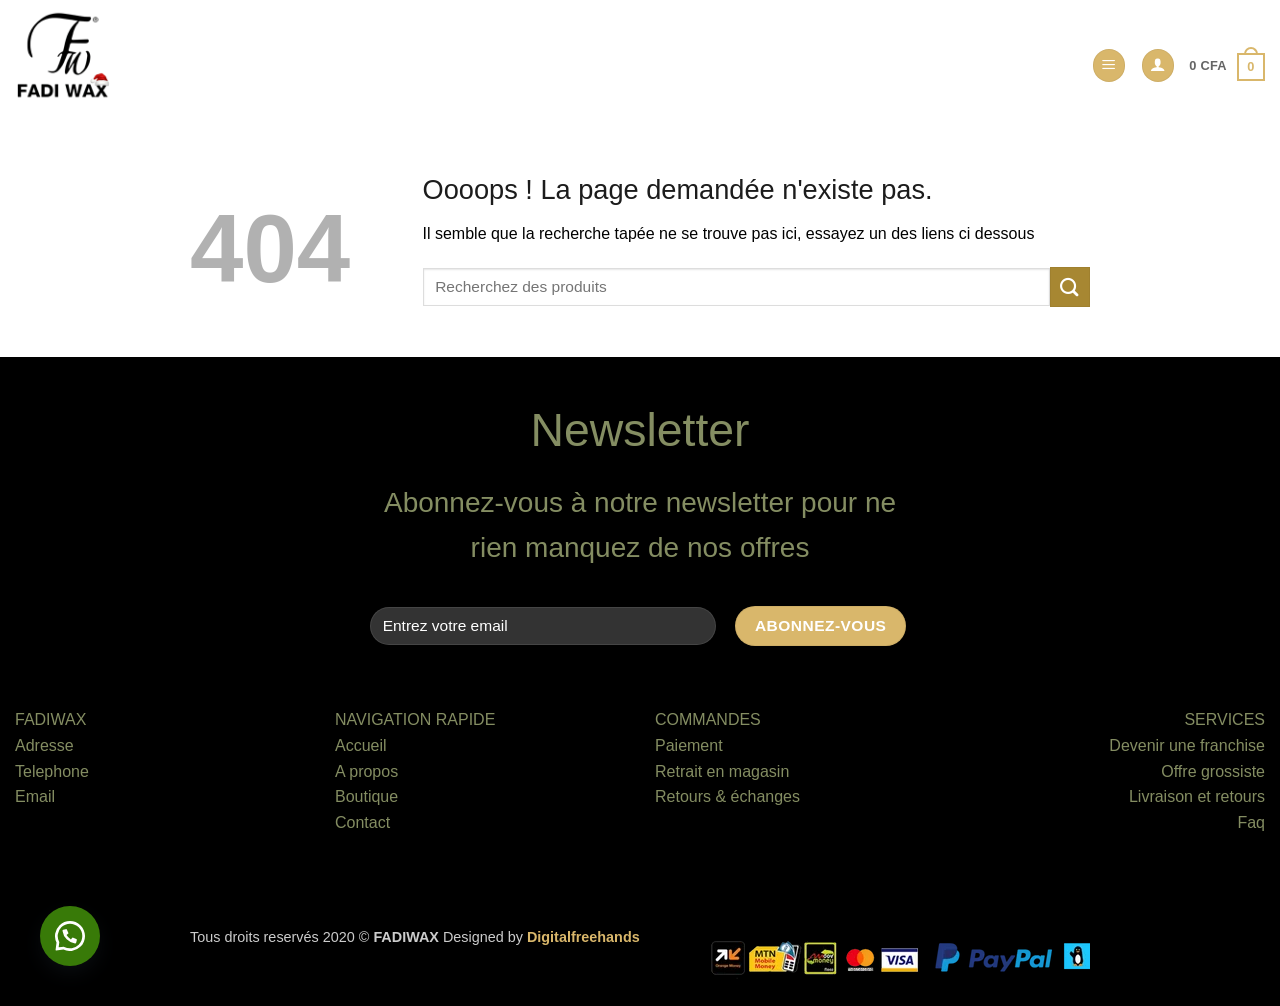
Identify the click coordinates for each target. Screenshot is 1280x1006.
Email (35, 796)
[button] (1109, 65)
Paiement (689, 745)
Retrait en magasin (722, 771)
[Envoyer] (1070, 286)
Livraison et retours (1197, 796)
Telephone (52, 771)
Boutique (366, 796)
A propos (366, 771)
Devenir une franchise (1187, 745)
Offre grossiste (1213, 771)
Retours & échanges (727, 796)
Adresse (44, 745)
